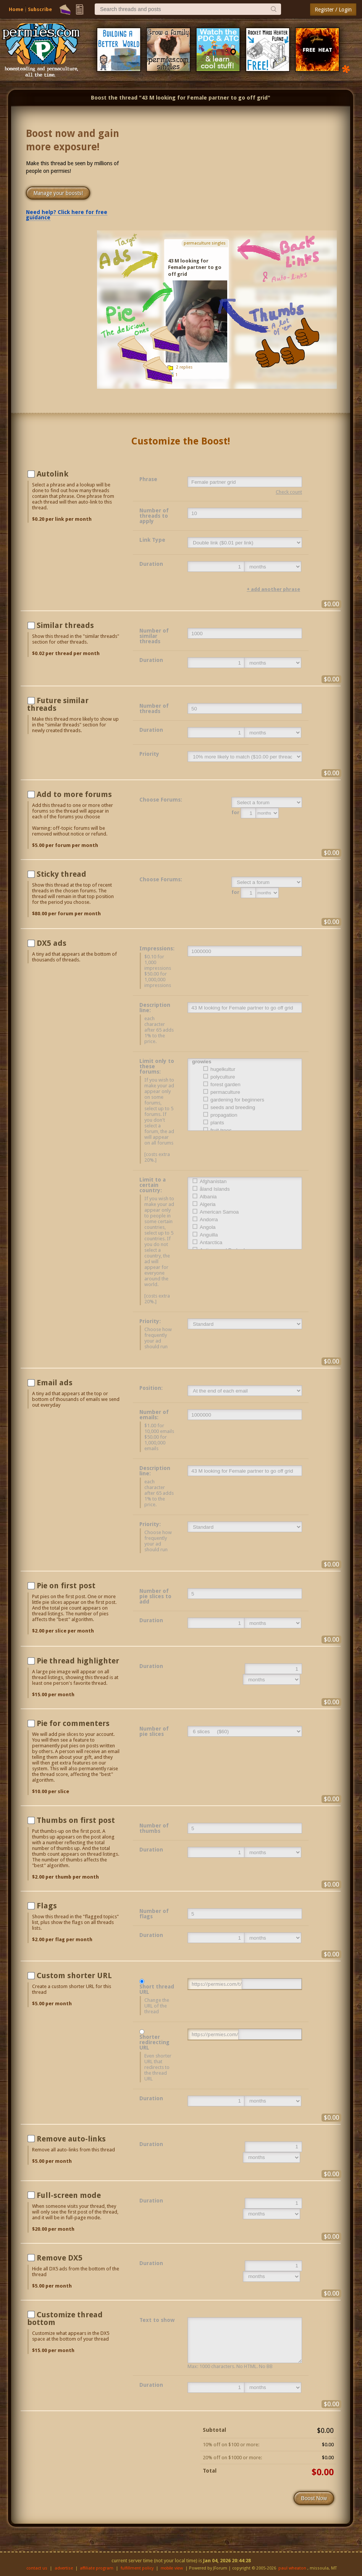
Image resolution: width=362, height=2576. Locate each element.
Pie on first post (66, 1585)
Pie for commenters (73, 1723)
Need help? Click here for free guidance (66, 215)
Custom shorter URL (74, 1975)
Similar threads (65, 625)
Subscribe (40, 9)
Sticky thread (61, 874)
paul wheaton (292, 2568)
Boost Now (314, 2498)
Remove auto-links (71, 2138)
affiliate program (96, 2568)
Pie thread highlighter (78, 1660)
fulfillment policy (137, 2568)
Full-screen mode (69, 2195)
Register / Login (333, 9)
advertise (64, 2568)
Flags (47, 1905)
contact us (36, 2568)
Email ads (55, 1382)
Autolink (52, 473)
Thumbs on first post (76, 1820)
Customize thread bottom (65, 2318)
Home (16, 9)
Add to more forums (74, 794)
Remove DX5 (59, 2257)
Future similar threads (58, 704)
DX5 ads (51, 943)
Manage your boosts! (58, 193)
